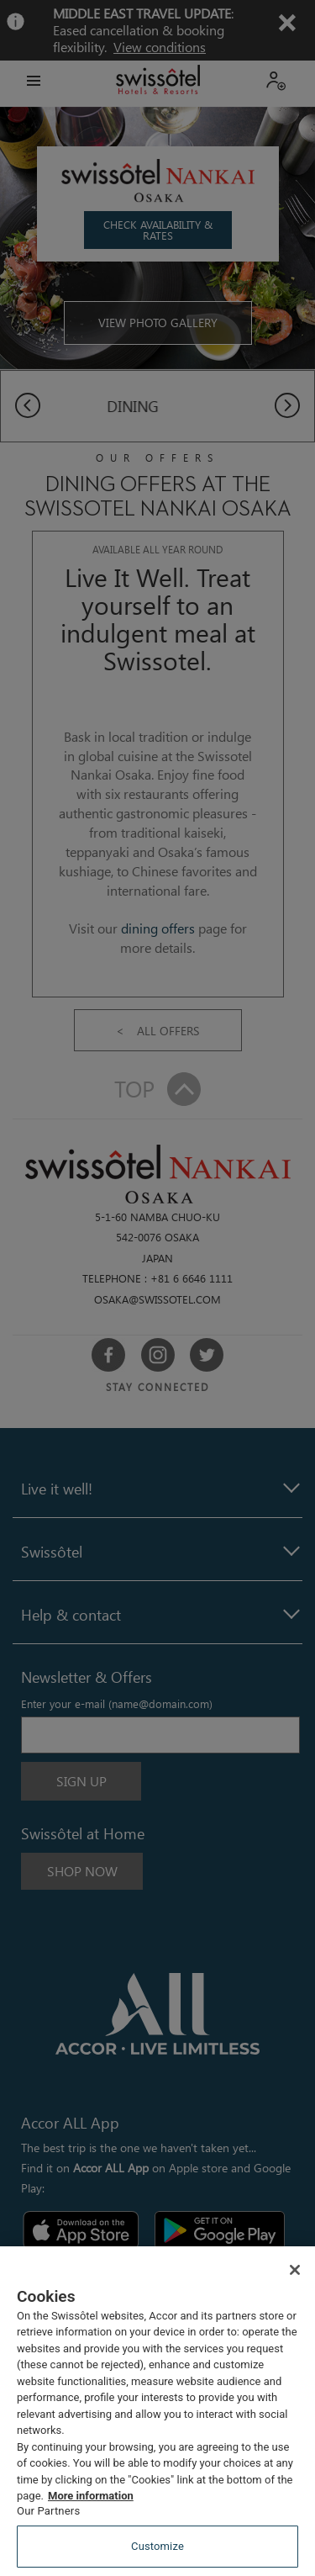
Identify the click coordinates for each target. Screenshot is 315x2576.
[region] (157, 2411)
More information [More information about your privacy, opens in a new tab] (91, 2495)
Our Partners (48, 2511)
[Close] (294, 2269)
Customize (157, 2546)
